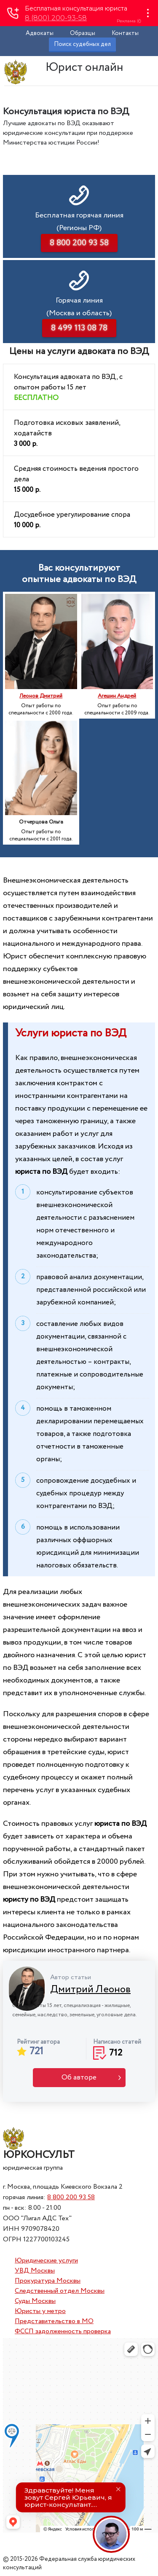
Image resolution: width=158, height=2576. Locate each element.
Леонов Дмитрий (40, 696)
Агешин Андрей (117, 696)
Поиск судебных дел (82, 44)
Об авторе (79, 2077)
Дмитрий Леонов (90, 1989)
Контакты (125, 33)
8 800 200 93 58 (71, 2197)
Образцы (82, 33)
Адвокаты (40, 33)
